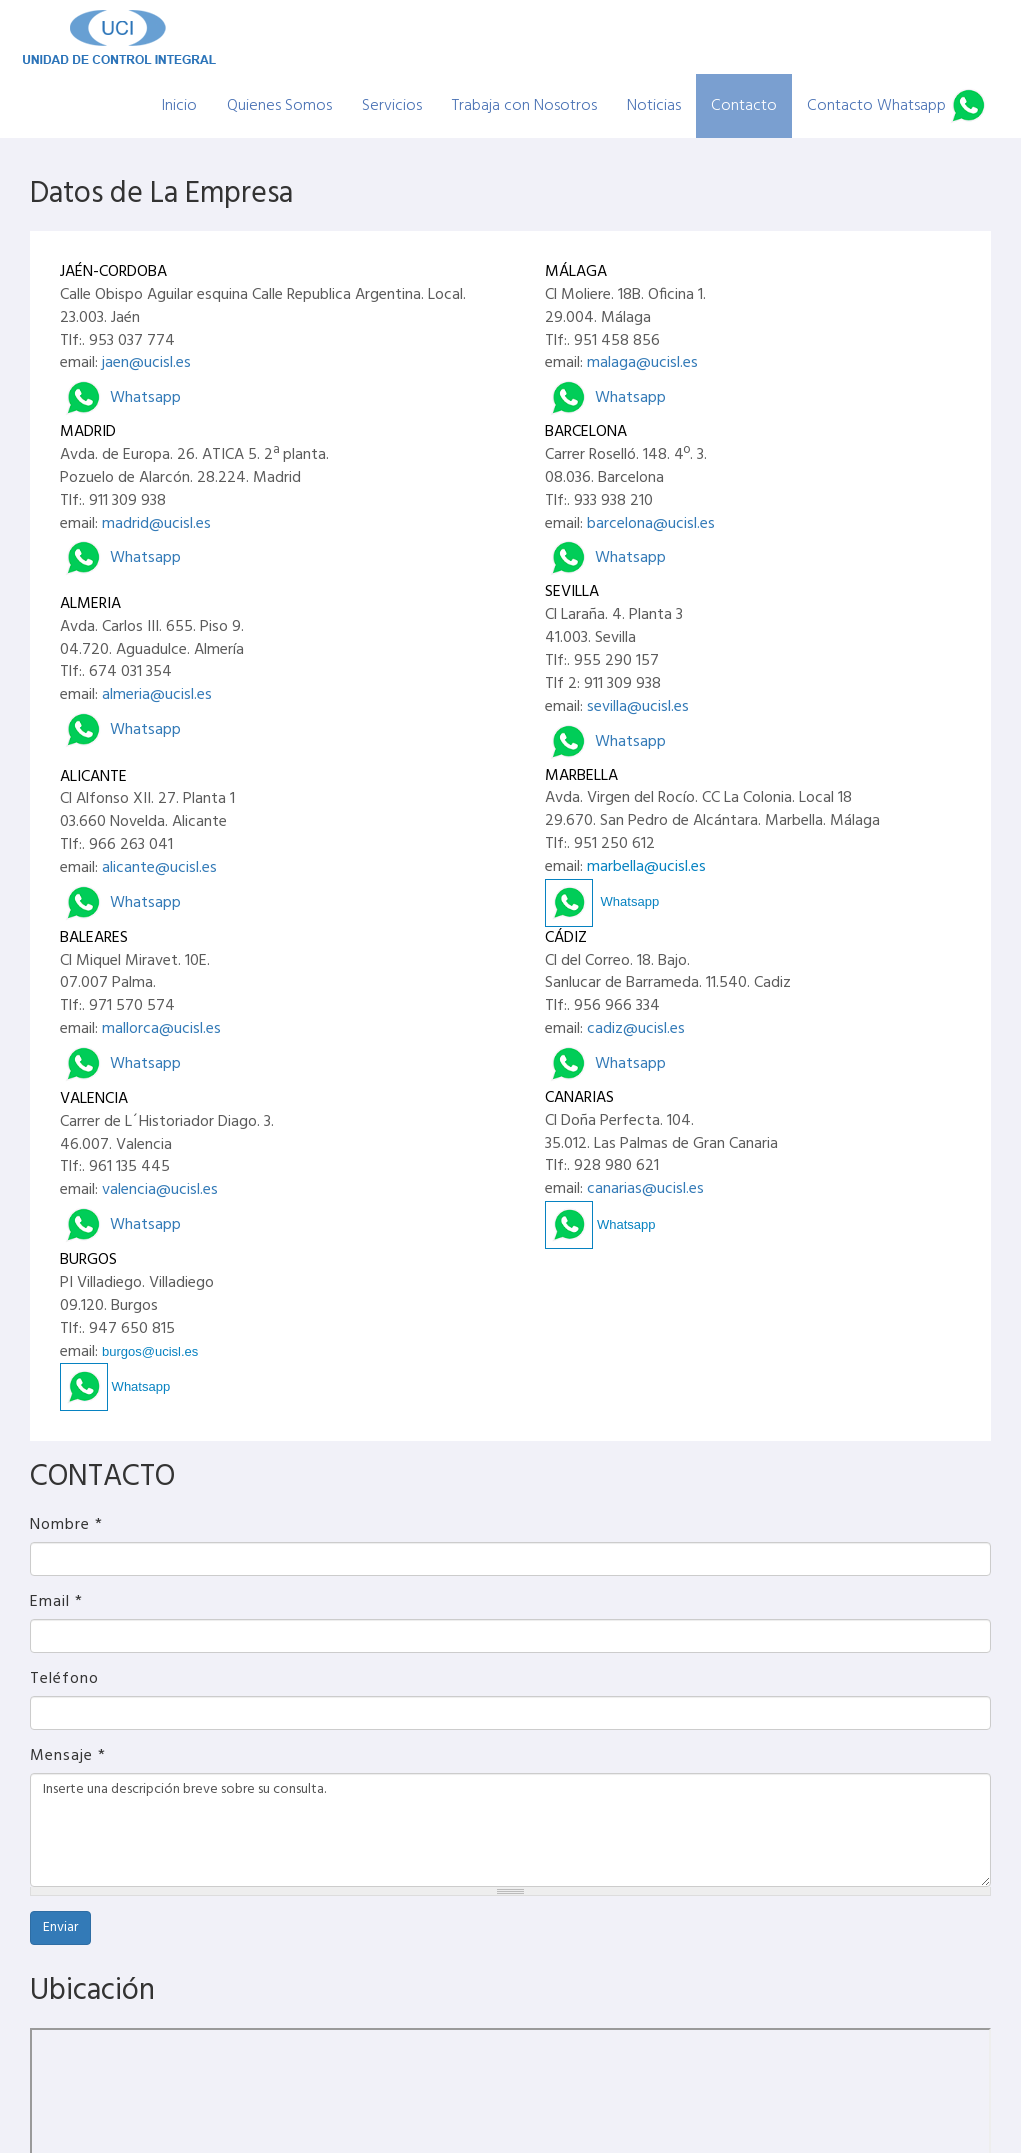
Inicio (179, 106)
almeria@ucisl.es (157, 695)
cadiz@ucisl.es (636, 1029)
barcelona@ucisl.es (651, 524)
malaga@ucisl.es (642, 363)
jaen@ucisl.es (146, 363)
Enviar (60, 1927)
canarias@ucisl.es (645, 1189)
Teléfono (64, 1679)
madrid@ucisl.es (156, 524)
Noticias (654, 106)
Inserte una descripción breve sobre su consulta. (510, 1830)
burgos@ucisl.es (150, 1351)
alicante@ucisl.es (159, 868)
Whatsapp (120, 398)
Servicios (392, 106)
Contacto (744, 106)
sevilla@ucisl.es (638, 707)
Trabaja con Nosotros (524, 106)
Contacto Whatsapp (876, 106)
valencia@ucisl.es (160, 1190)
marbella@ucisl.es (646, 867)
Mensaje (68, 1756)
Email (56, 1602)
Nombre (66, 1525)
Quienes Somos (279, 106)
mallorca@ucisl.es (161, 1029)
